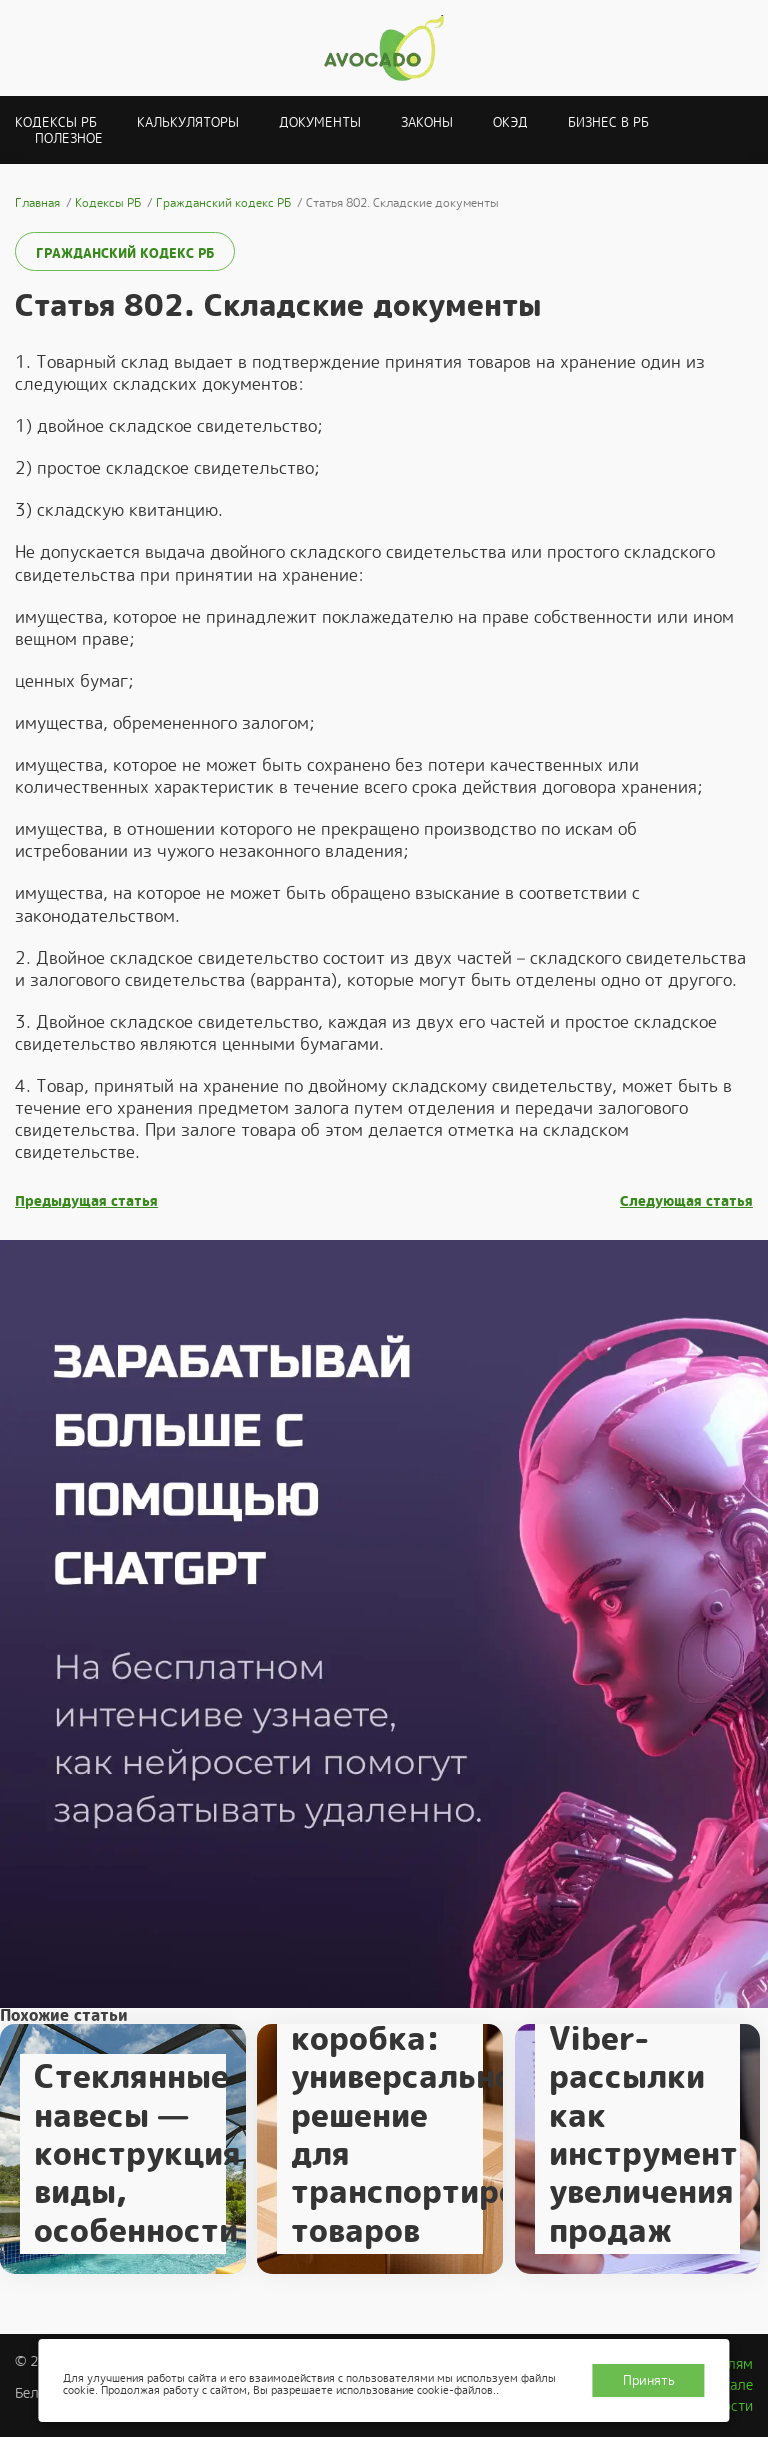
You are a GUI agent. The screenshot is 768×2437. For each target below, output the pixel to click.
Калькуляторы (188, 122)
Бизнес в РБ (608, 122)
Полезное (69, 138)
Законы (427, 122)
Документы (320, 122)
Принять (649, 2380)
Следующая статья (686, 1201)
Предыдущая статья (86, 1201)
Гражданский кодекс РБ (125, 253)
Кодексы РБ (56, 122)
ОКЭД (510, 122)
